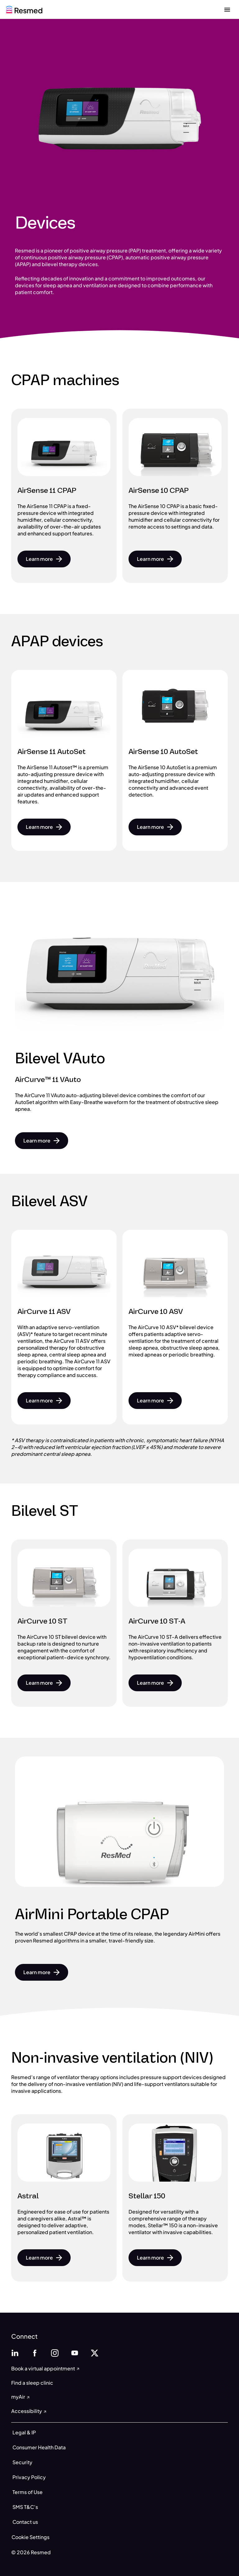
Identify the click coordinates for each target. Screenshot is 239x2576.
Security (22, 2462)
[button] (44, 559)
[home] (24, 9)
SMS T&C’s (25, 2507)
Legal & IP (24, 2432)
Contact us (25, 2522)
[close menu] (227, 9)
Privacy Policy (29, 2477)
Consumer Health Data (39, 2447)
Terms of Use (27, 2492)
